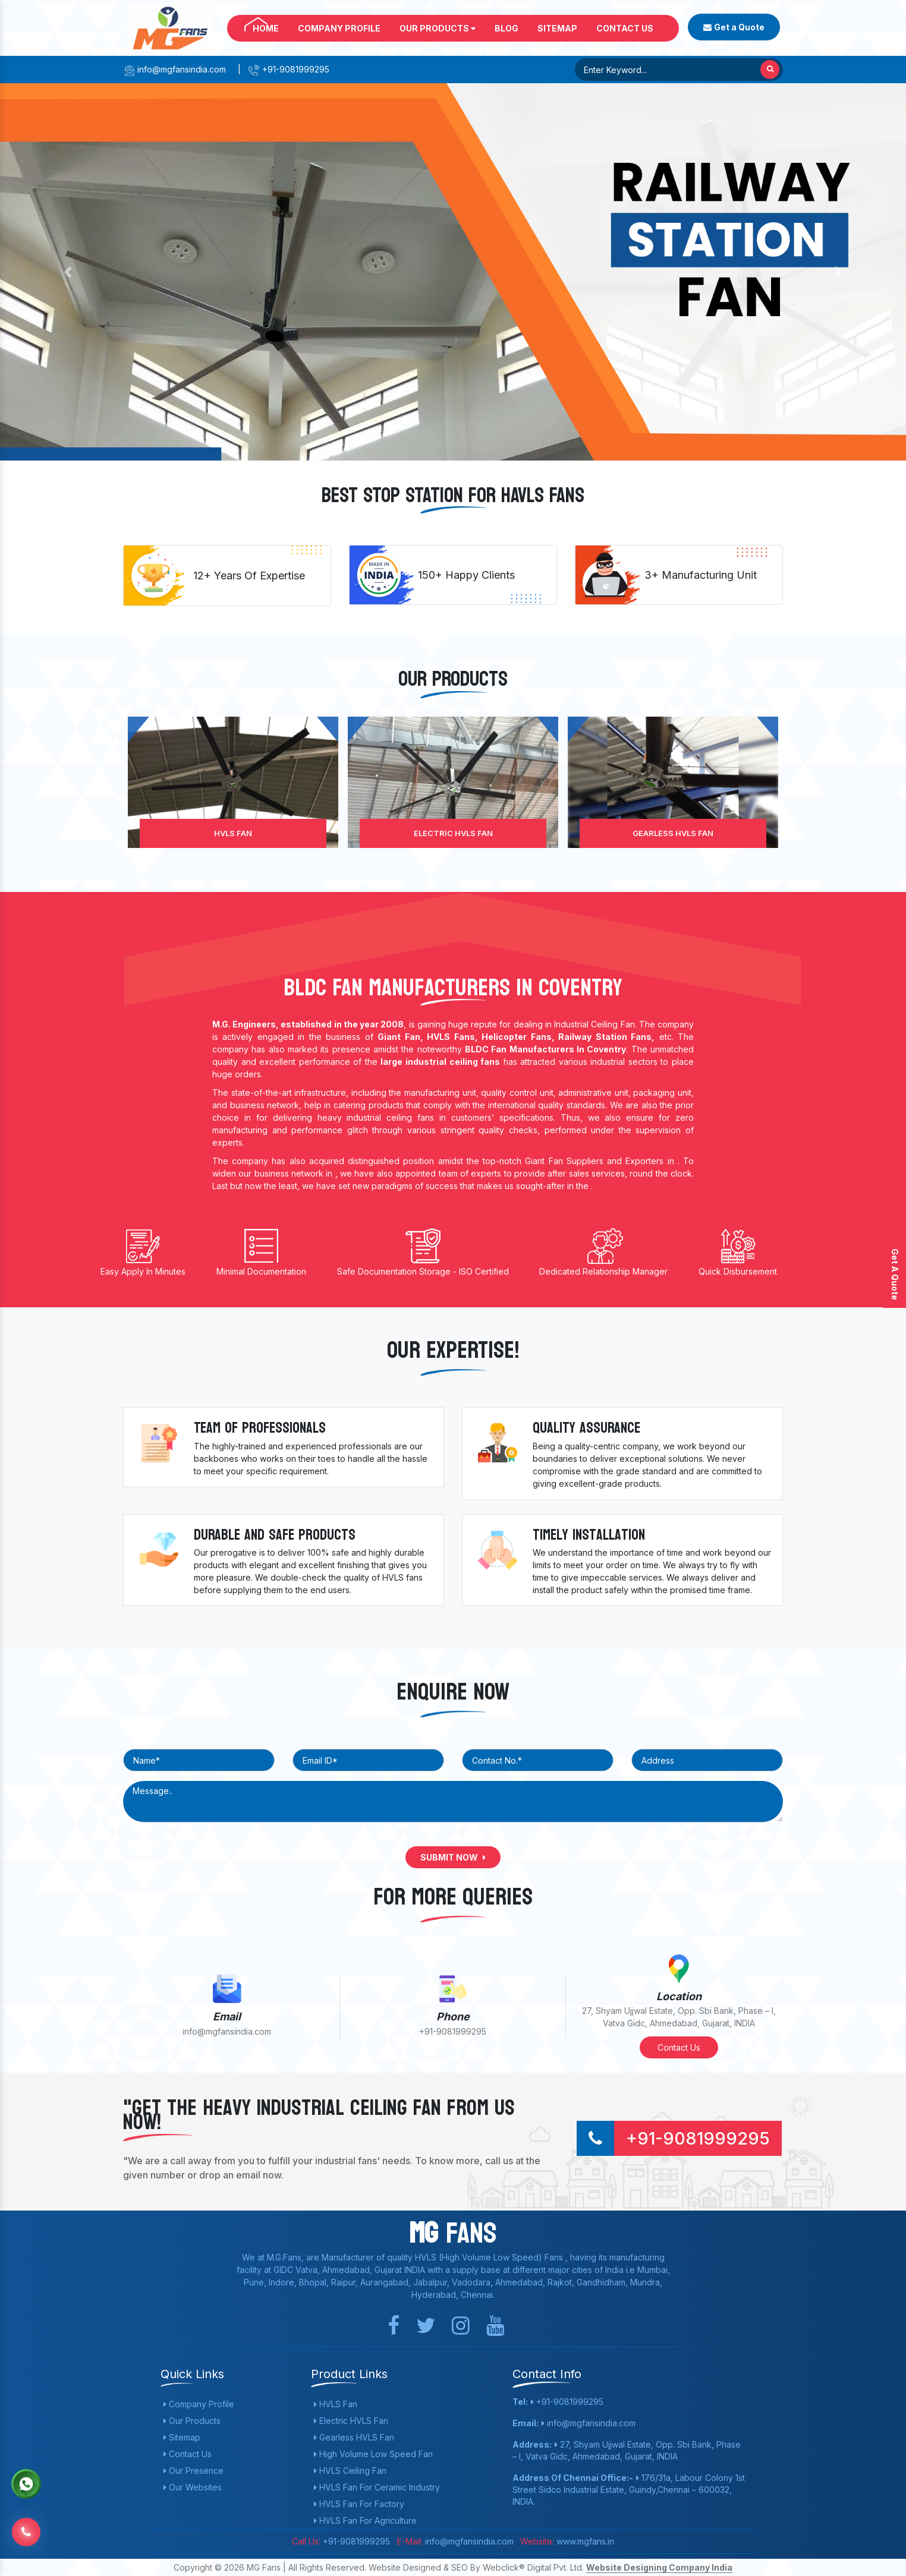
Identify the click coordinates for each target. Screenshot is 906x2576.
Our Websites (192, 2487)
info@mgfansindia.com (174, 69)
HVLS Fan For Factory (359, 2504)
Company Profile (339, 28)
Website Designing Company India (659, 2567)
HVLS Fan (233, 833)
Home (266, 28)
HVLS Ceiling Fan (350, 2470)
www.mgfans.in (584, 2541)
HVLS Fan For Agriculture (365, 2520)
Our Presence (193, 2470)
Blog (506, 28)
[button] (68, 272)
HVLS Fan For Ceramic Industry (377, 2487)
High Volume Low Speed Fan (373, 2454)
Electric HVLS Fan (453, 833)
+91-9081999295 (288, 69)
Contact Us (624, 28)
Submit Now (453, 1857)
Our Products (437, 28)
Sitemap (557, 28)
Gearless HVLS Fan (673, 833)
